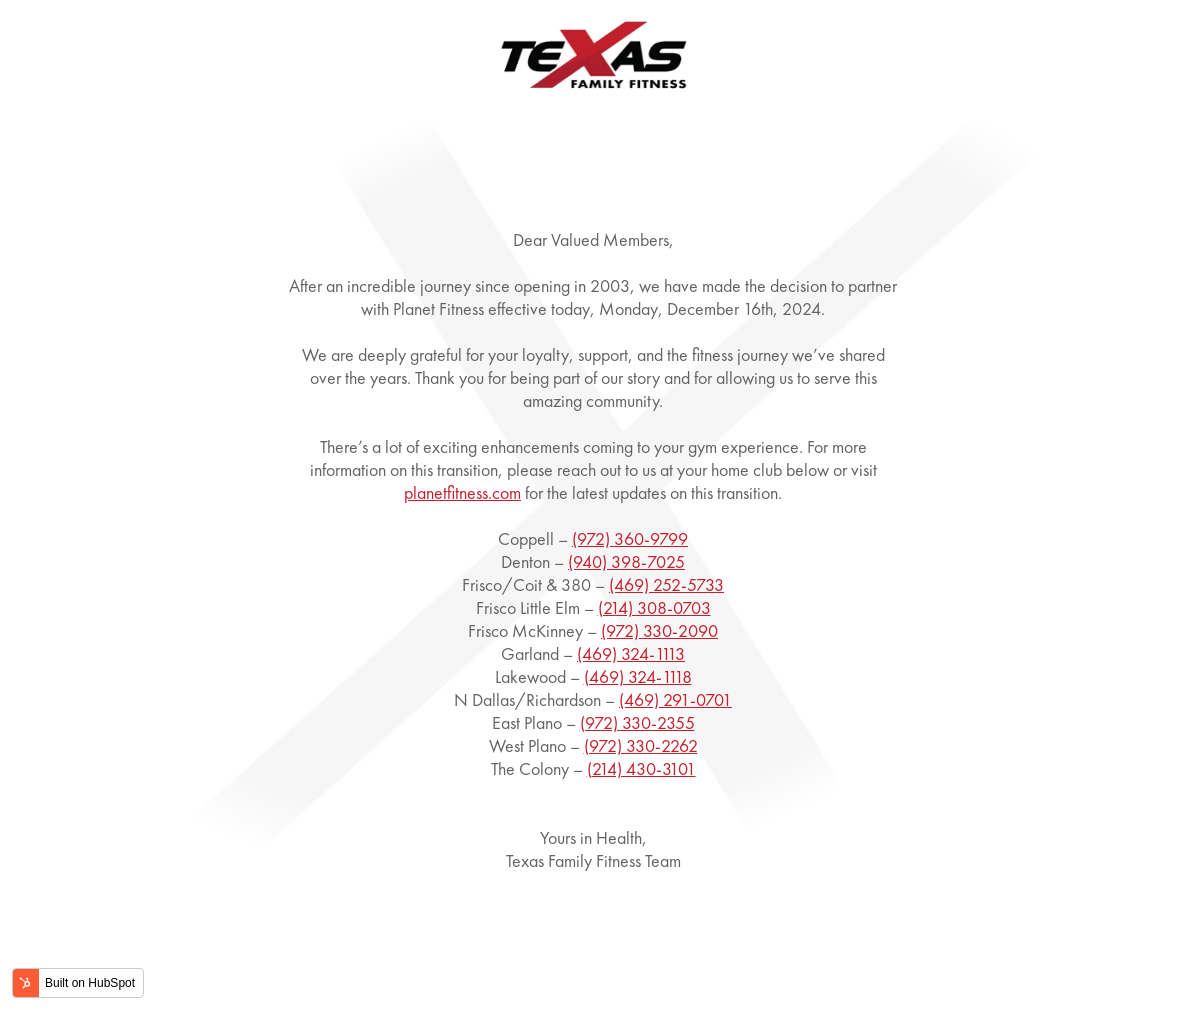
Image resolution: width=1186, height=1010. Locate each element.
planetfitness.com (462, 492)
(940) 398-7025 (626, 561)
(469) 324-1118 (638, 676)
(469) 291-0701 (675, 699)
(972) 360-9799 (630, 538)
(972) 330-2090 (659, 630)
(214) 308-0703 (654, 607)
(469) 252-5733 (666, 584)
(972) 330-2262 (641, 745)
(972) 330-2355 (637, 722)
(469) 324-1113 (631, 653)
